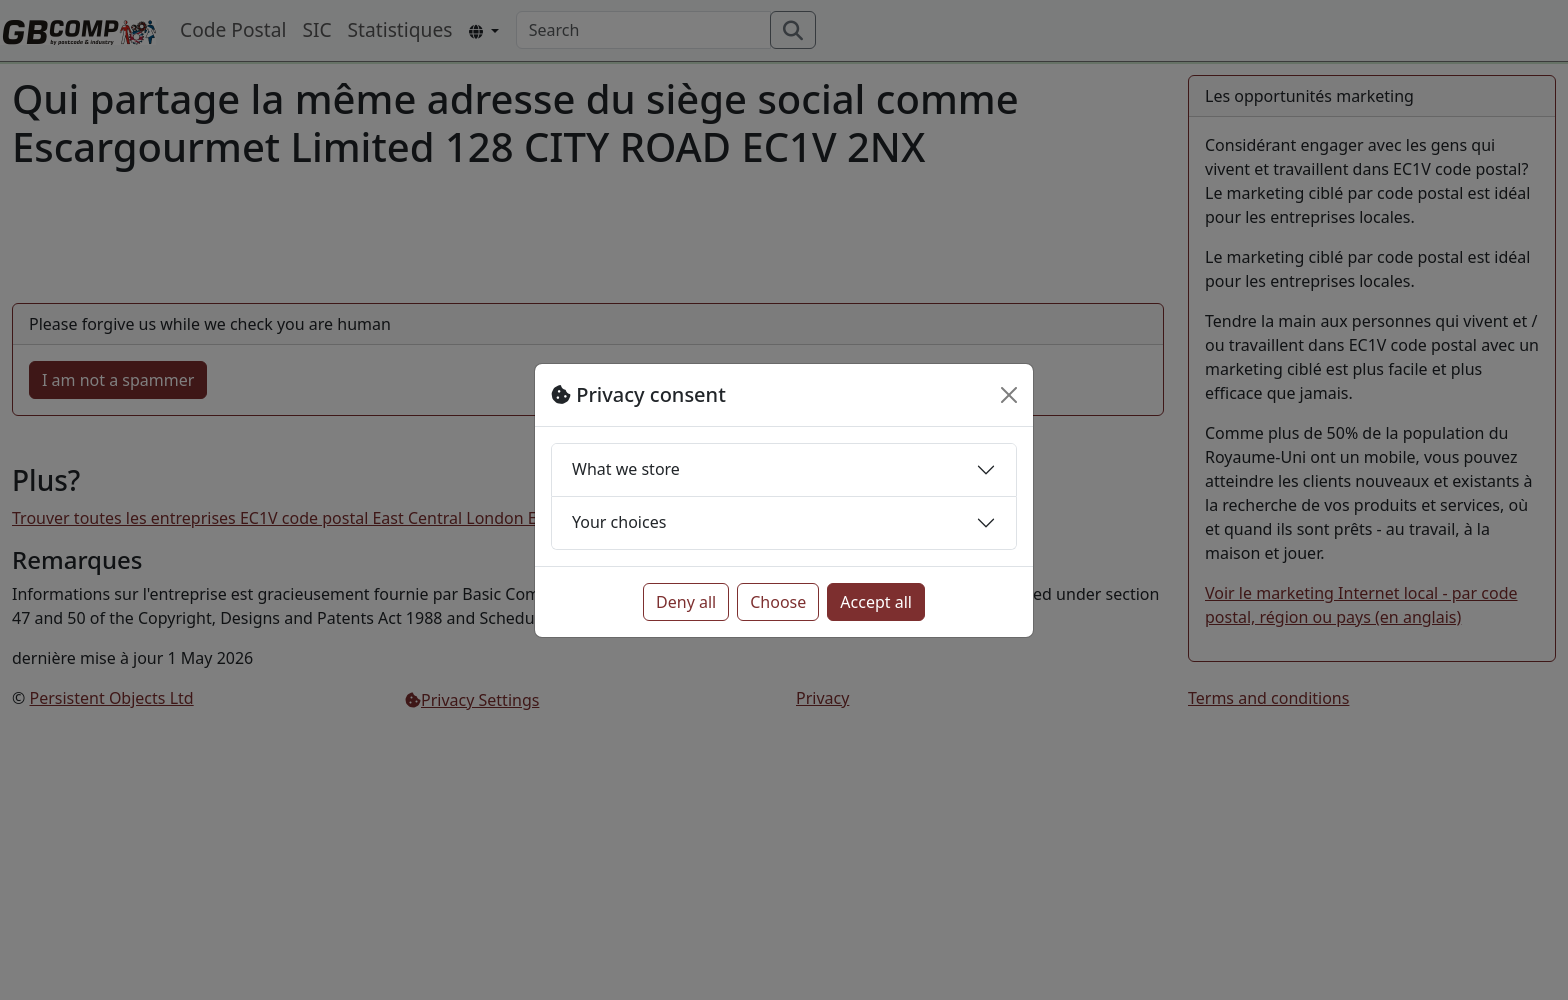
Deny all (686, 602)
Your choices (619, 522)
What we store (626, 469)
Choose (778, 602)
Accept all (876, 602)
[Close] (1009, 395)
